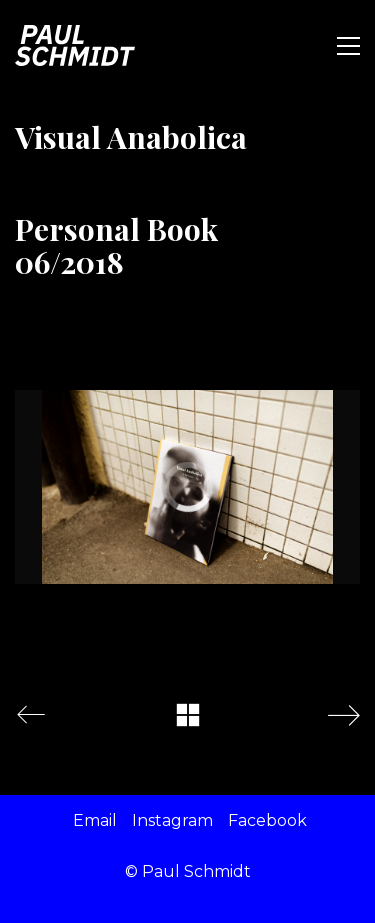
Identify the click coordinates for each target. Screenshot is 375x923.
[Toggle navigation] (348, 46)
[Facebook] (267, 820)
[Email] (95, 820)
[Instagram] (172, 820)
